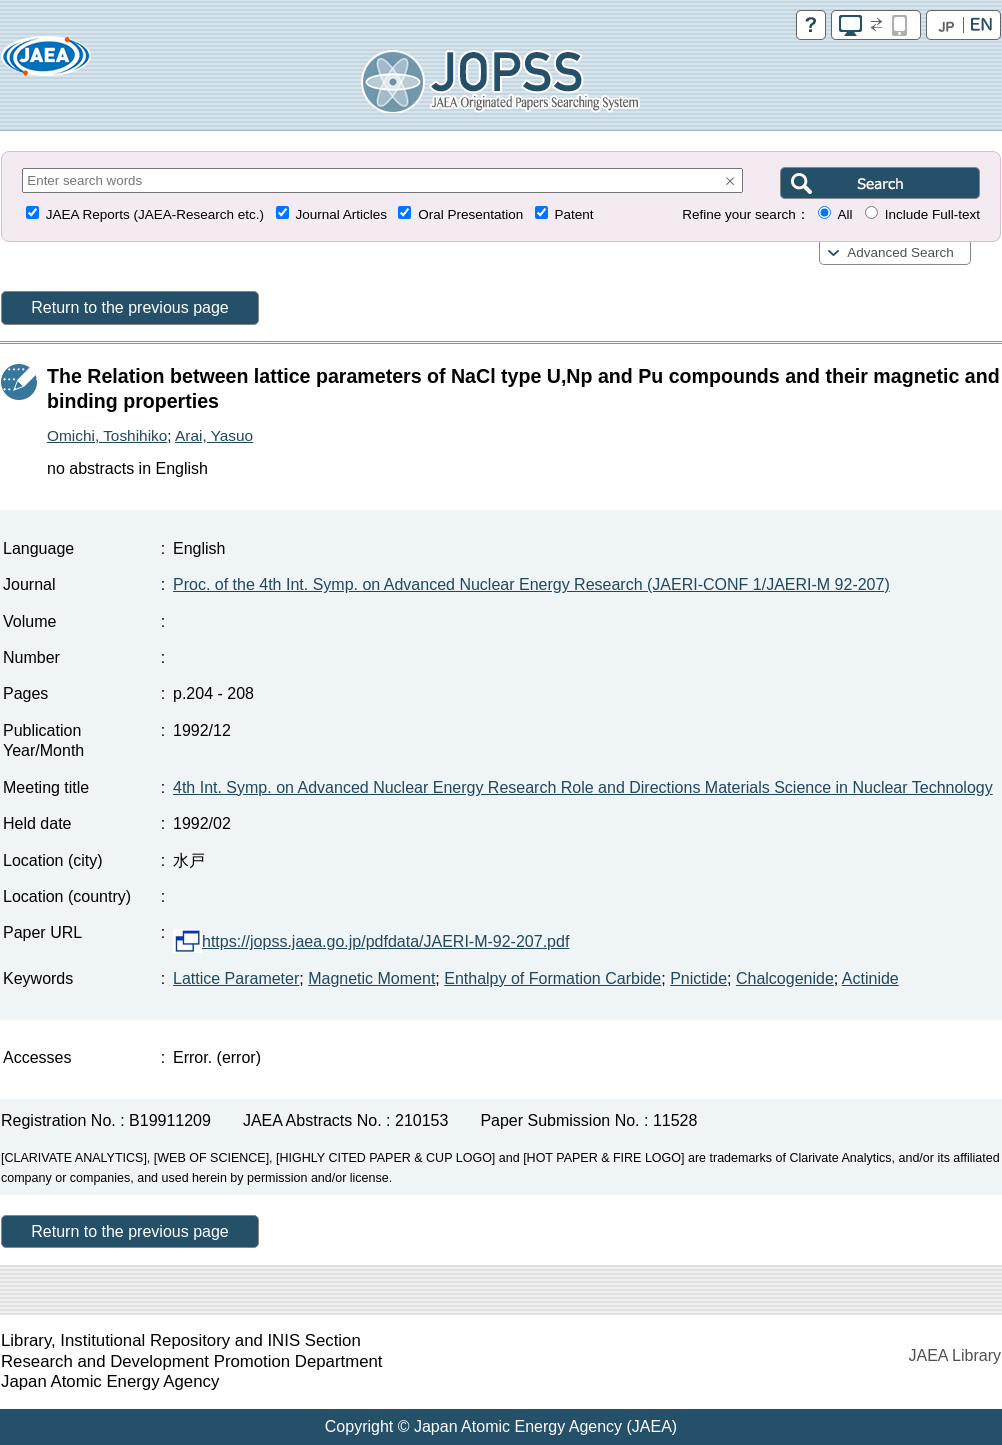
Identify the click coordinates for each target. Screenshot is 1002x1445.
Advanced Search (900, 252)
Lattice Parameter (236, 978)
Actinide (870, 978)
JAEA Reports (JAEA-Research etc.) (155, 214)
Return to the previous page (129, 307)
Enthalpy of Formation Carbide (552, 978)
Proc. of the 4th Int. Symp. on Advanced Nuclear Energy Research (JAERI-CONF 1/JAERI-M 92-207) (531, 584)
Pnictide (698, 978)
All (844, 214)
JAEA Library (955, 1355)
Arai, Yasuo (214, 435)
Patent (574, 214)
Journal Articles (341, 214)
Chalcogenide (785, 978)
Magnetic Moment (371, 978)
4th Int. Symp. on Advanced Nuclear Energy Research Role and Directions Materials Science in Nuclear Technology (583, 787)
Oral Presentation (470, 214)
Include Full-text (932, 214)
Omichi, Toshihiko (107, 435)
